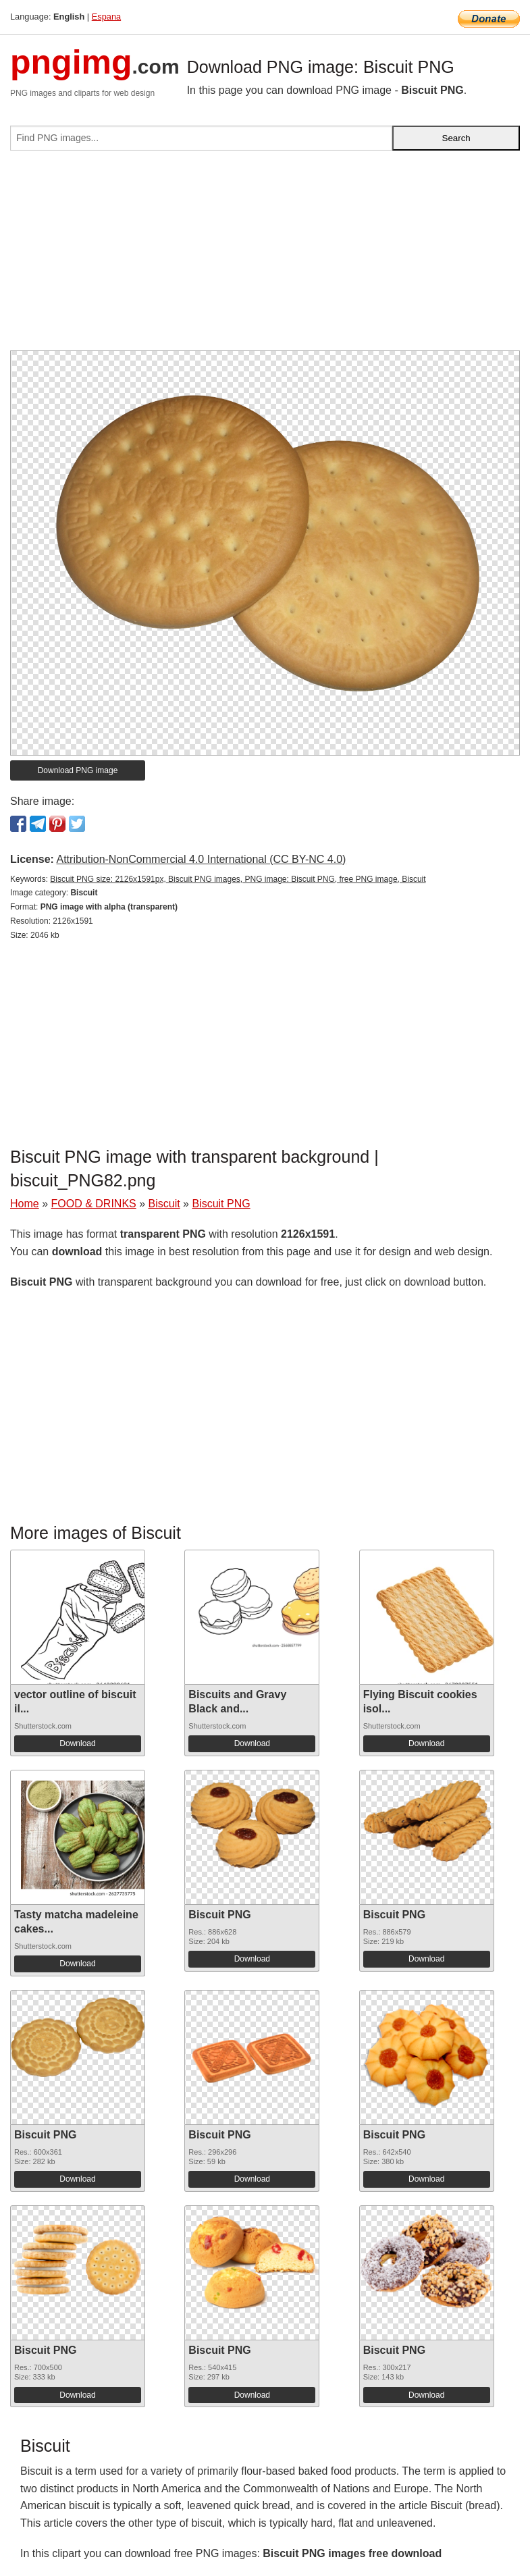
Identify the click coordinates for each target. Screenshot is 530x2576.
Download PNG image (78, 770)
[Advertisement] (265, 255)
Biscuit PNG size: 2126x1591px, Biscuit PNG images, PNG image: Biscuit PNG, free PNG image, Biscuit (237, 879)
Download (77, 1743)
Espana (106, 16)
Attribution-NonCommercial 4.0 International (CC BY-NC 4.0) (201, 859)
